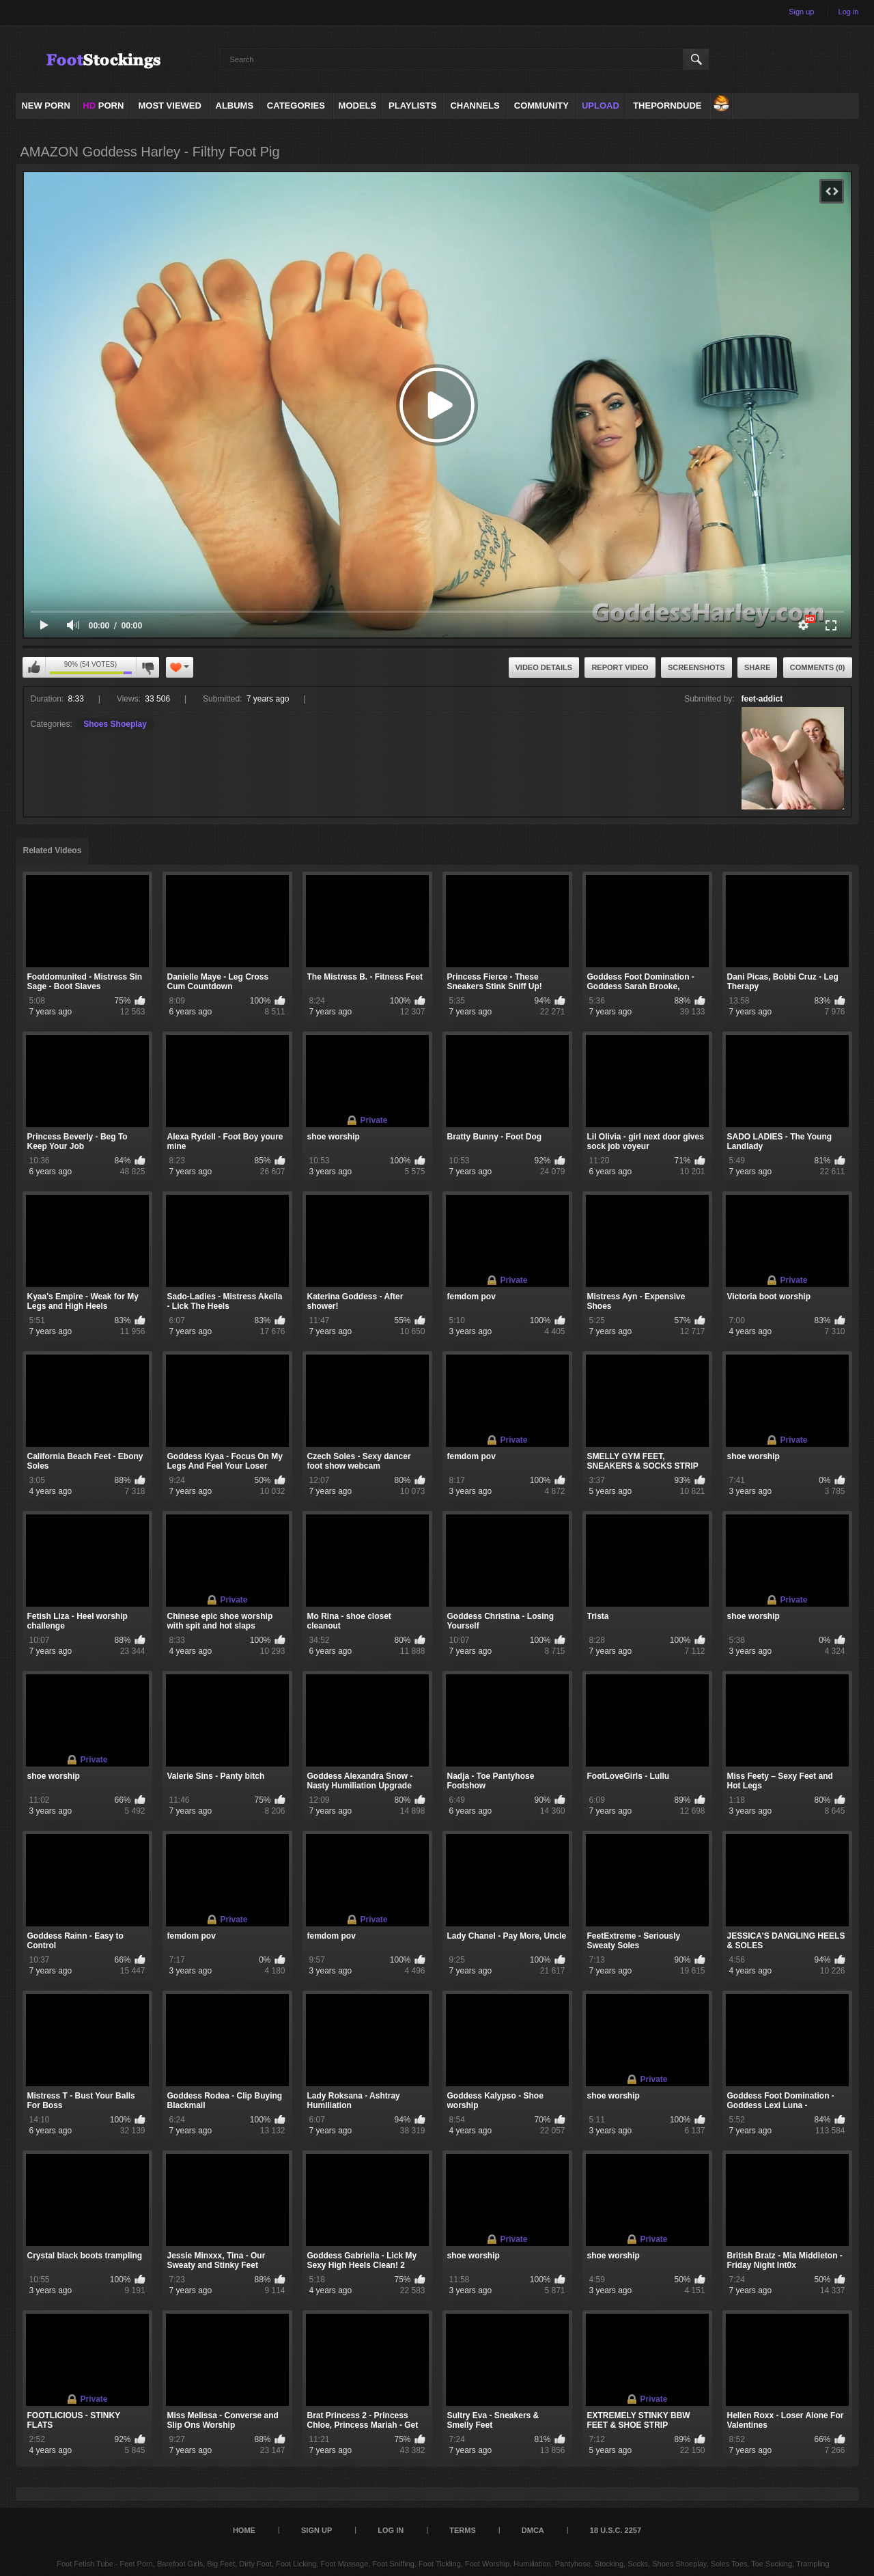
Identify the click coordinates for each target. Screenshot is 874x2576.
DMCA (533, 2530)
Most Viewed (169, 105)
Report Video (619, 667)
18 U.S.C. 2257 (615, 2530)
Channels (474, 105)
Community (541, 105)
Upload (600, 105)
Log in (848, 12)
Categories (296, 105)
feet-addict (762, 699)
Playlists (412, 105)
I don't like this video (147, 667)
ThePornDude (667, 105)
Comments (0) (817, 667)
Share (757, 667)
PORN (103, 105)
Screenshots (696, 667)
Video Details (544, 667)
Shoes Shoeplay (115, 724)
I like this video (34, 667)
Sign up (801, 12)
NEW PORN (45, 105)
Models (358, 105)
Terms (462, 2530)
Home (244, 2530)
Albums (235, 105)
